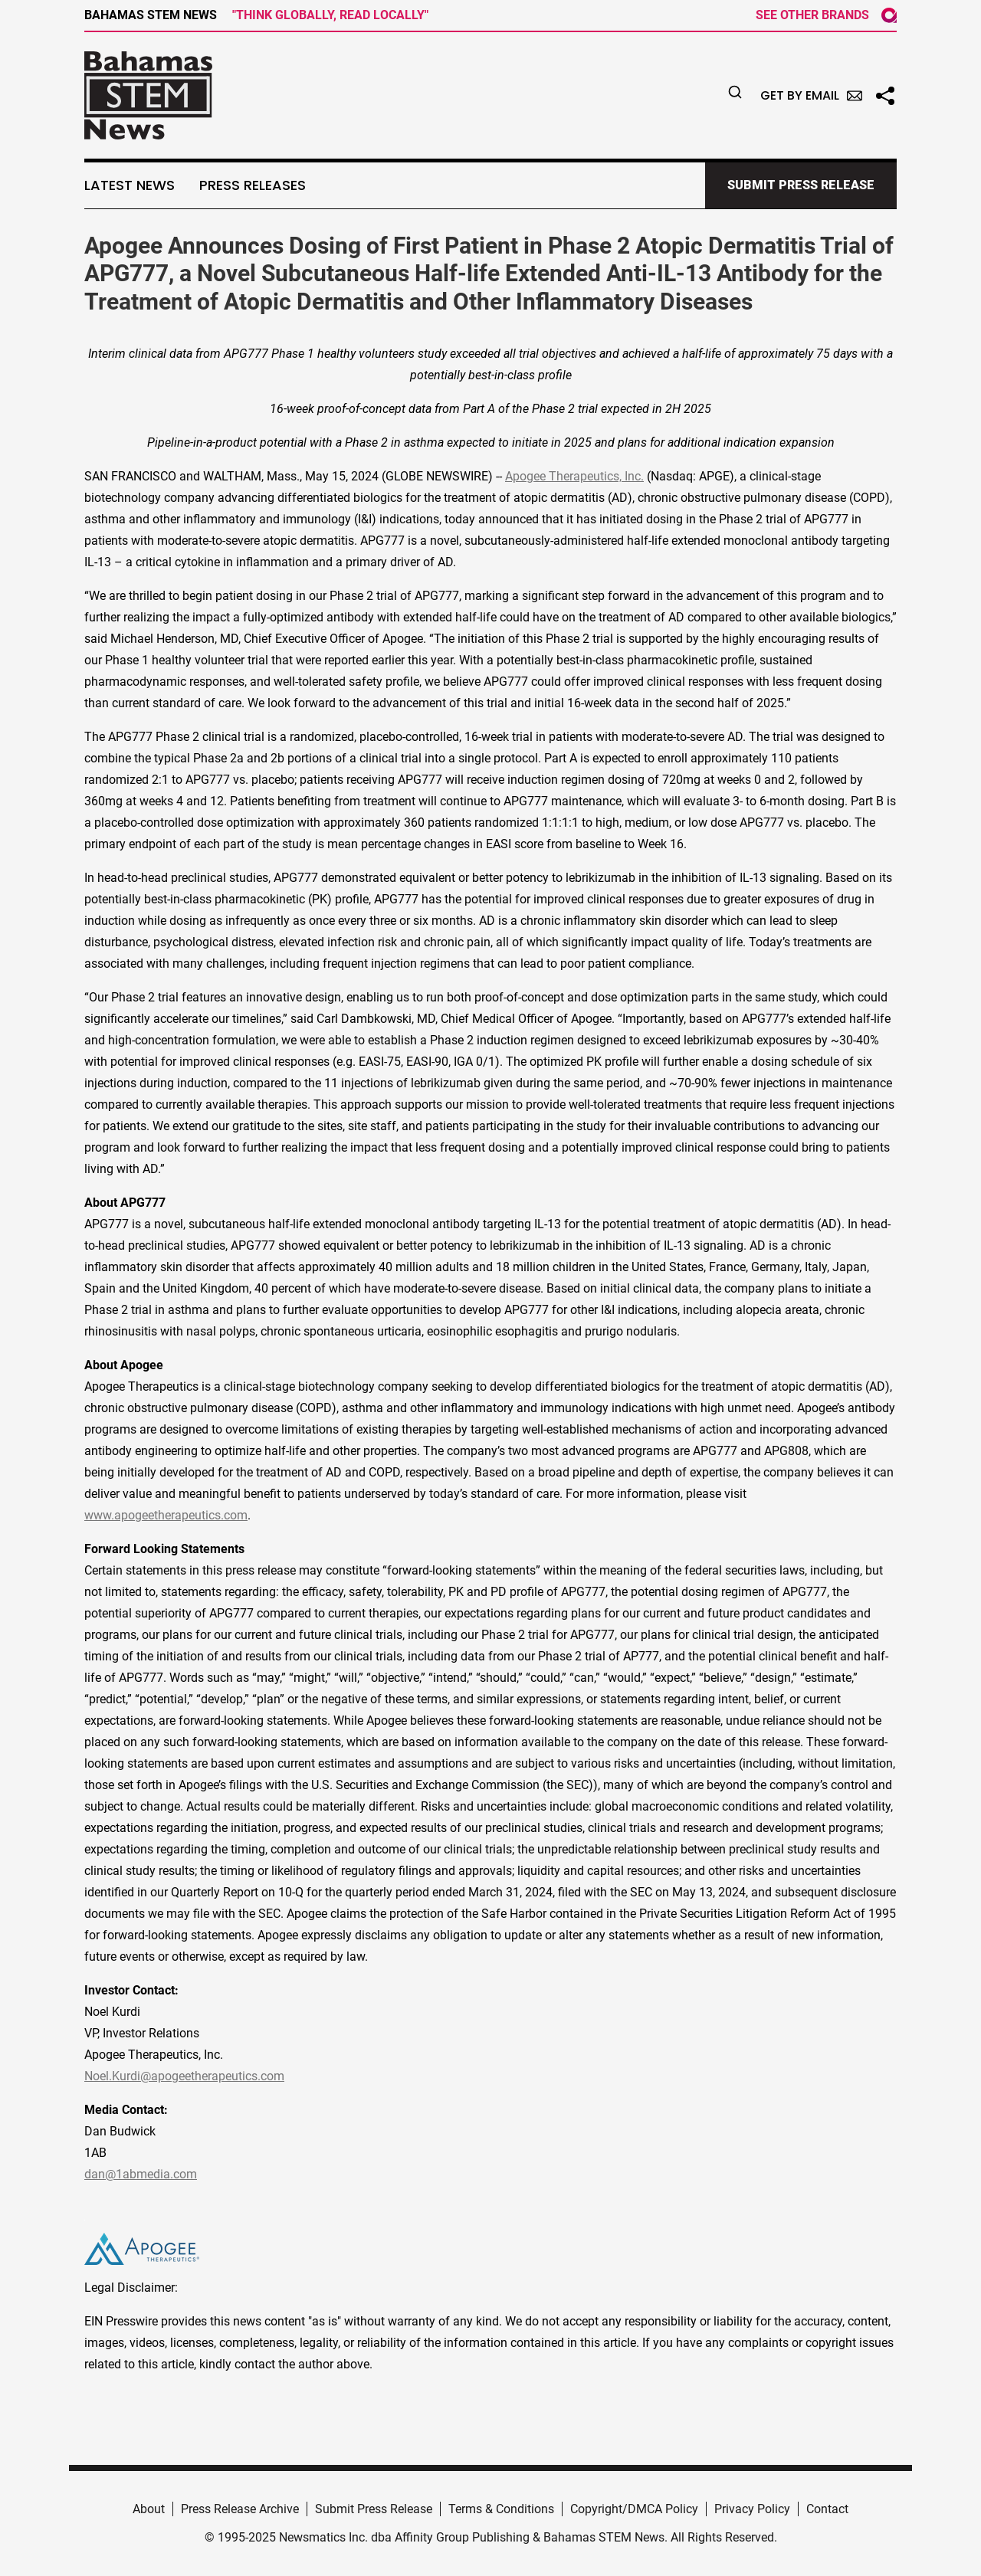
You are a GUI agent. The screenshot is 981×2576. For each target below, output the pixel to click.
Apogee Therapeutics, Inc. (574, 476)
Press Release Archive (240, 2509)
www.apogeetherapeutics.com (166, 1515)
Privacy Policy (752, 2509)
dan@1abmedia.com (140, 2174)
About (149, 2509)
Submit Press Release (373, 2509)
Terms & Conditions (501, 2509)
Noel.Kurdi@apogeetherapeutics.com (184, 2076)
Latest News (129, 185)
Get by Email (811, 95)
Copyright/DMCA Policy (634, 2509)
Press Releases (252, 185)
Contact (827, 2509)
